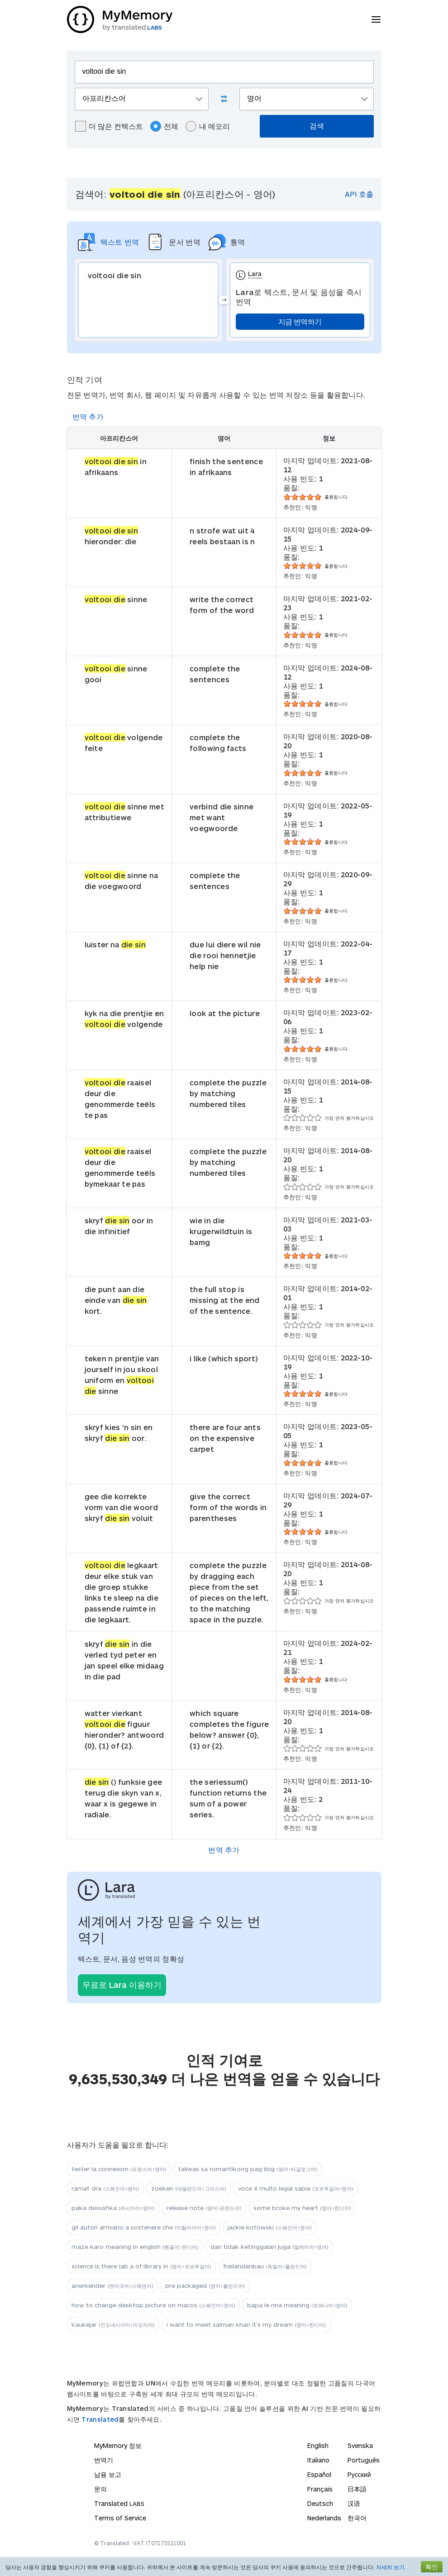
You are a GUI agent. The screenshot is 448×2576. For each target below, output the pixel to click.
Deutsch (320, 2503)
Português (364, 2460)
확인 (431, 2567)
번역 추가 (88, 416)
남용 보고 (107, 2474)
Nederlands (324, 2518)
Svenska (360, 2445)
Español (319, 2474)
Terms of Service (120, 2518)
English (318, 2445)
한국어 (357, 2518)
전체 (164, 126)
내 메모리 (208, 126)
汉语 (354, 2503)
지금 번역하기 (299, 321)
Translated (100, 2419)
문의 (100, 2489)
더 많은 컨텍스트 (109, 126)
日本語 (357, 2489)
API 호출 (359, 194)
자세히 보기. (391, 2567)
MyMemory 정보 (118, 2445)
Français (320, 2489)
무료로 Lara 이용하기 (122, 1985)
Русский (359, 2474)
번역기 (103, 2460)
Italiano (318, 2460)
